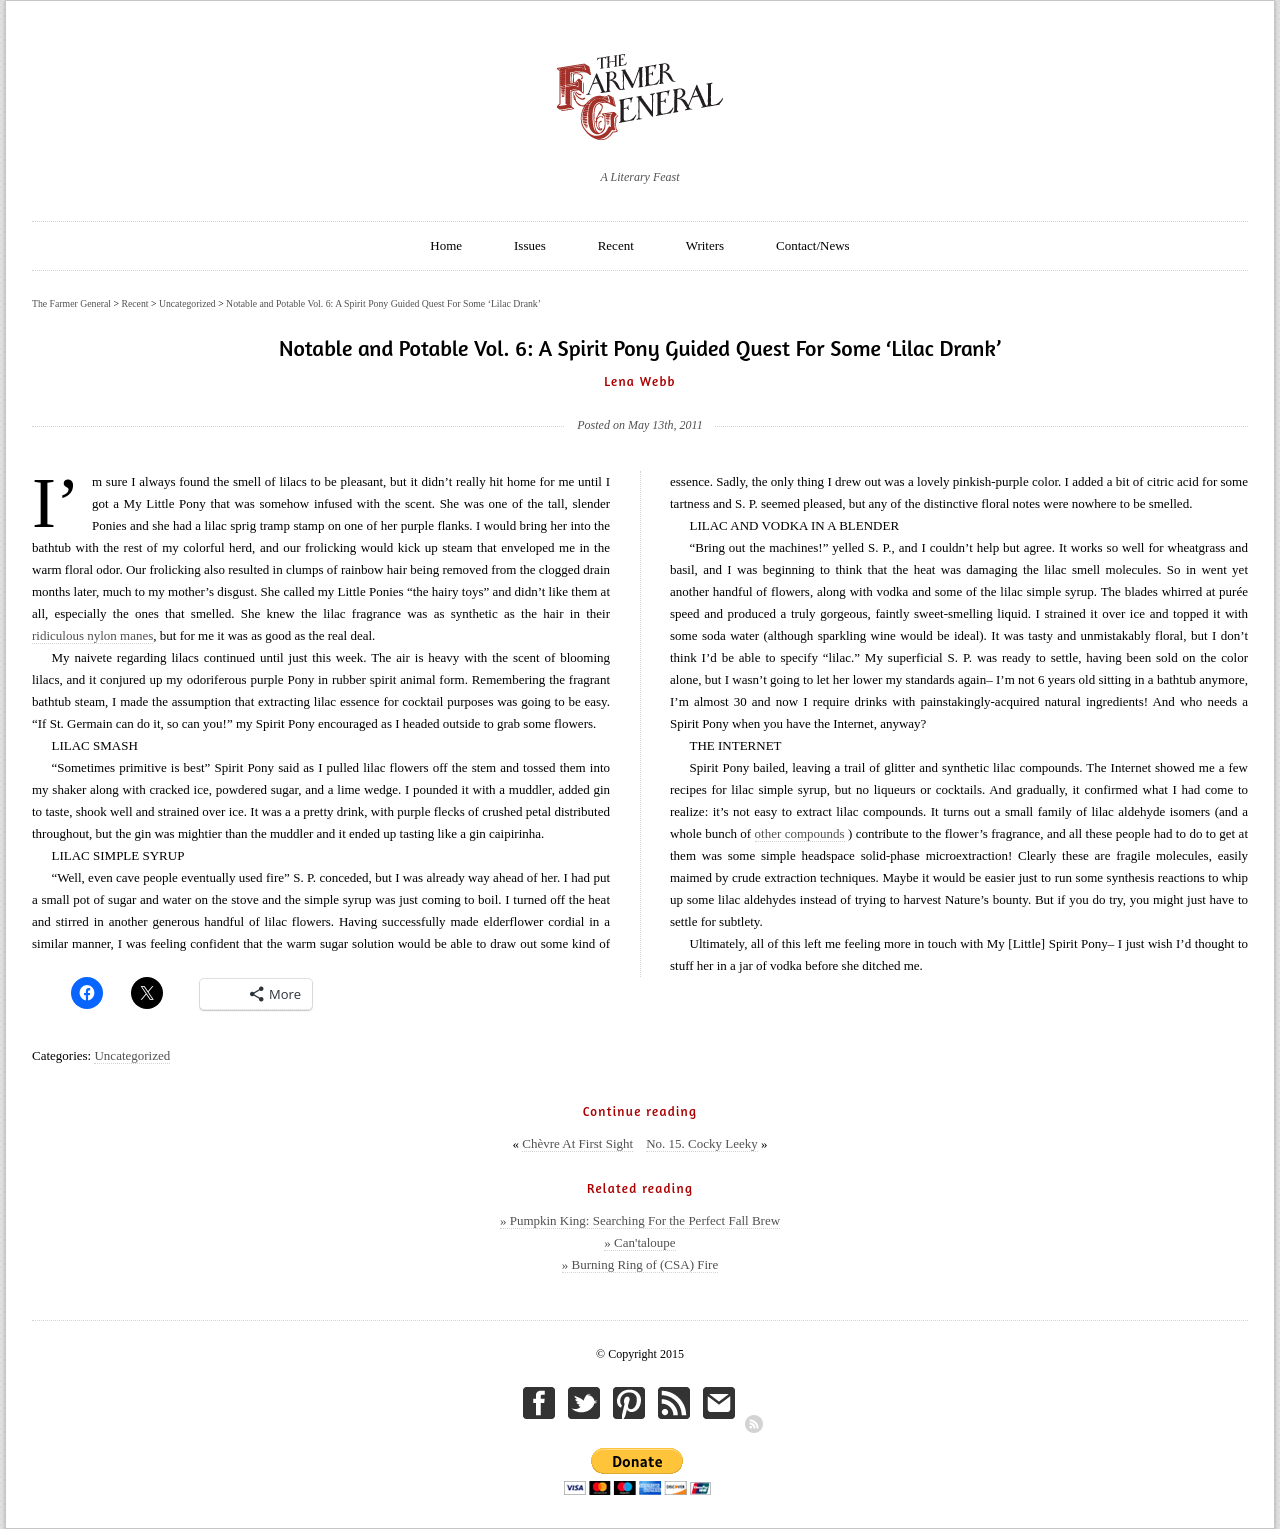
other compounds (800, 833)
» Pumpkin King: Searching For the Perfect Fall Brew (640, 1220)
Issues (530, 245)
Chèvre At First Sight (577, 1143)
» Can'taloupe (639, 1242)
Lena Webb (640, 381)
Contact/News (813, 245)
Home (446, 245)
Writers (705, 245)
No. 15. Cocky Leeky (702, 1143)
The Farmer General (71, 303)
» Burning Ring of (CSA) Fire (640, 1264)
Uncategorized (132, 1055)
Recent (616, 245)
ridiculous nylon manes (92, 635)
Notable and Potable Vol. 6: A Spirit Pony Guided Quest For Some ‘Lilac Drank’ (383, 303)
